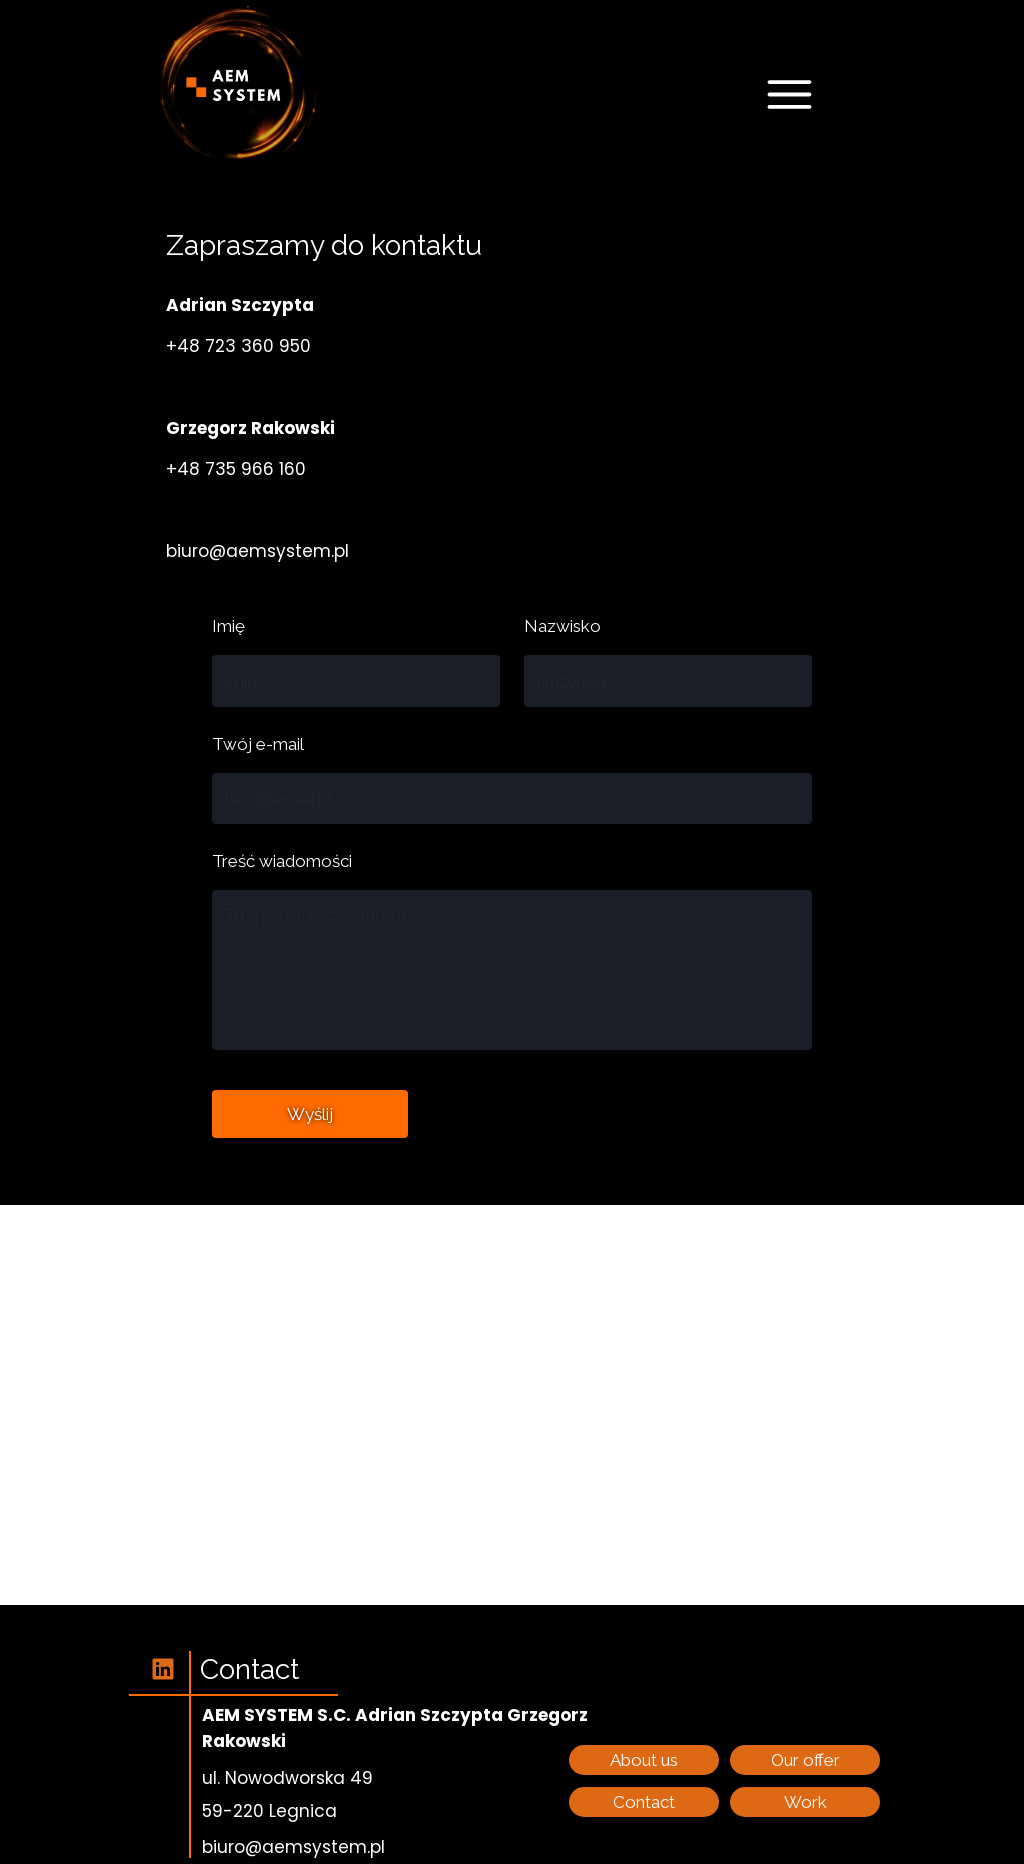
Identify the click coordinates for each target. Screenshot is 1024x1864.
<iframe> (512, 1405)
